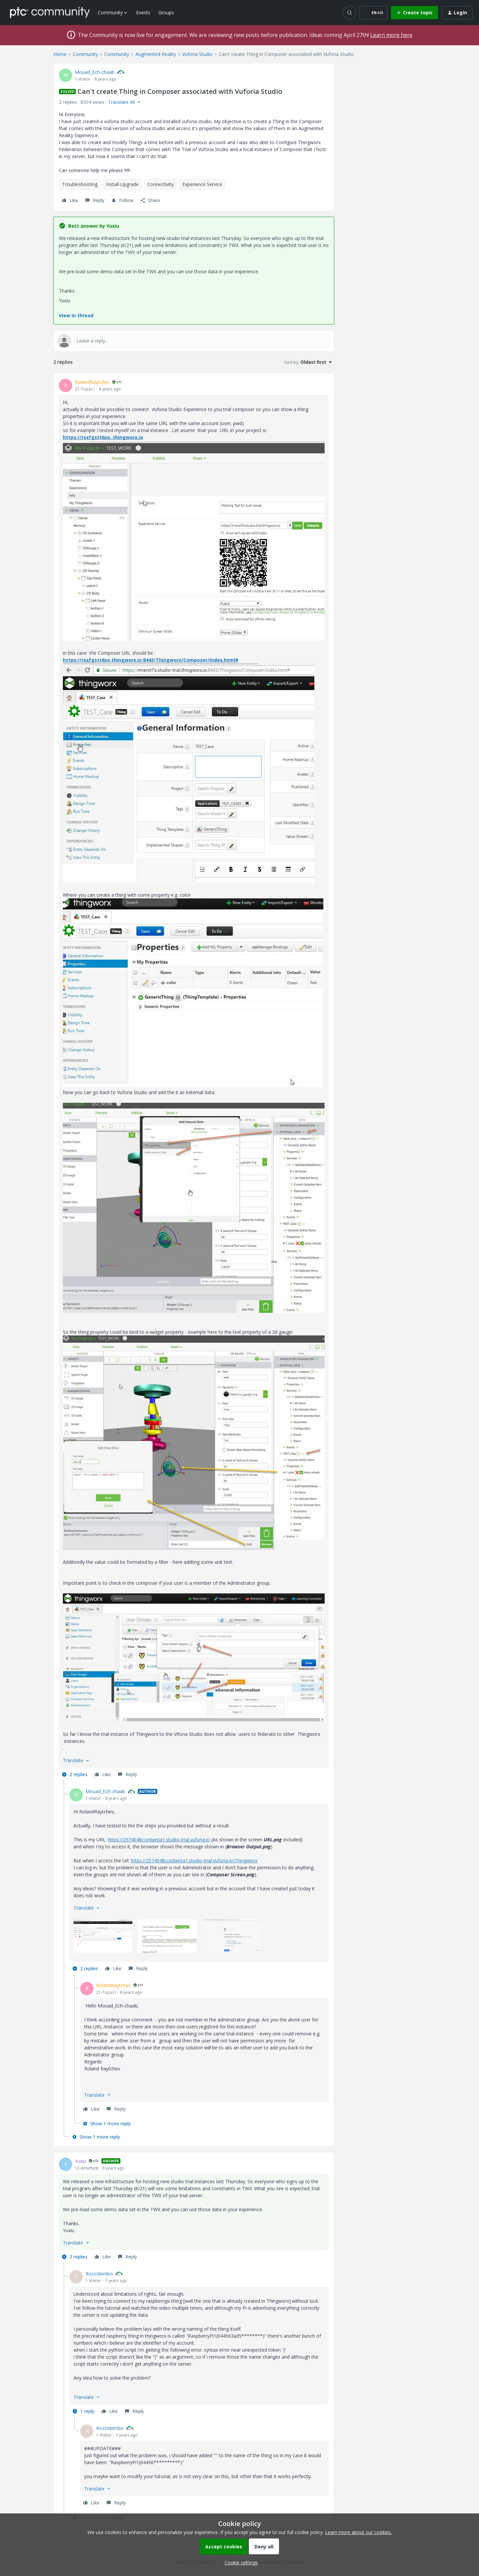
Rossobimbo (99, 2273)
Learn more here (391, 35)
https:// (72, 437)
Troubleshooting (79, 184)
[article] (194, 1079)
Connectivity (160, 184)
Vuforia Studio (197, 54)
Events (143, 12)
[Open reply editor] (194, 340)
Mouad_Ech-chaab (94, 72)
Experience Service (202, 184)
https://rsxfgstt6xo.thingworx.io (102, 660)
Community (85, 54)
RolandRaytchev (92, 382)
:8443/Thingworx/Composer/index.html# (190, 660)
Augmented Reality (155, 54)
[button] (373, 12)
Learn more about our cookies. (358, 2532)
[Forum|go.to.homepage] (50, 12)
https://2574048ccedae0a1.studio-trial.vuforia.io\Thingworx (194, 1860)
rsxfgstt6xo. (96, 437)
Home (60, 54)
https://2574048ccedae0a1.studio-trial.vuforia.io (159, 1839)
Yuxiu (80, 2161)
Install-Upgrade (122, 184)
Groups (166, 12)
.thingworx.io (127, 437)
